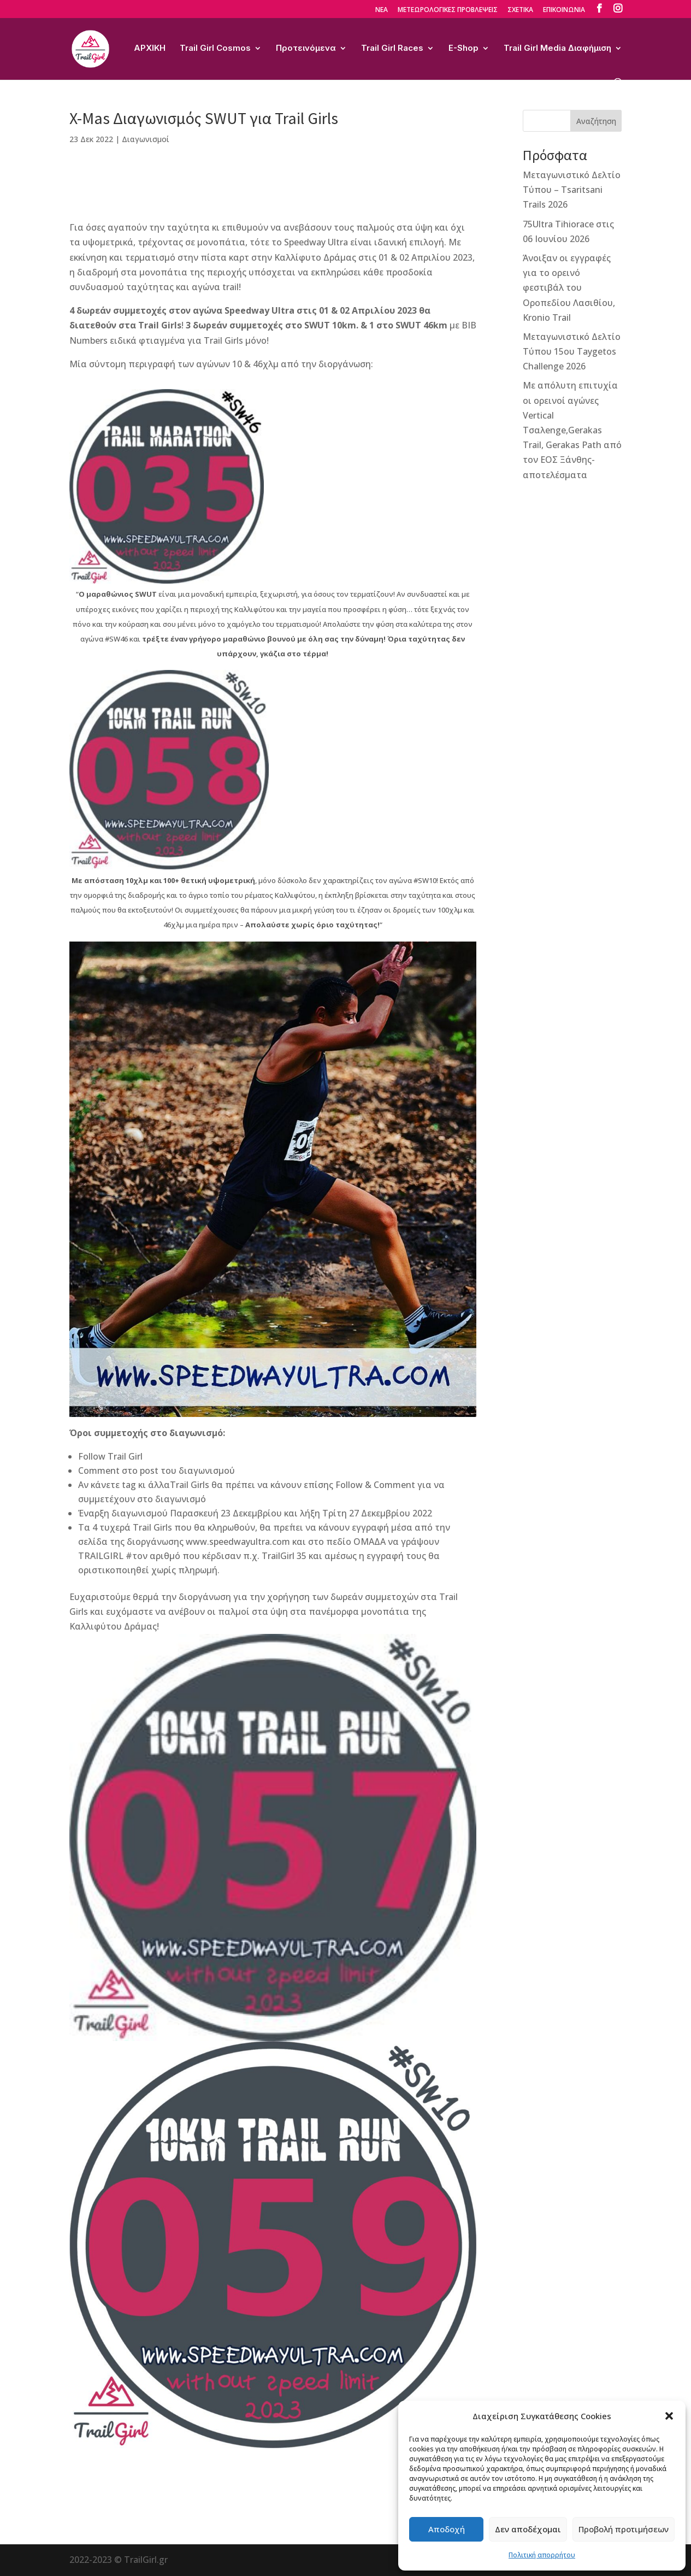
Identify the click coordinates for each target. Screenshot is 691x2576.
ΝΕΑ (381, 10)
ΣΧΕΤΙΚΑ (520, 10)
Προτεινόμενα (306, 48)
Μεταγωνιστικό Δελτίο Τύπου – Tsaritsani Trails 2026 (572, 189)
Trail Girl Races (392, 48)
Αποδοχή (446, 2529)
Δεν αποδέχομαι (528, 2529)
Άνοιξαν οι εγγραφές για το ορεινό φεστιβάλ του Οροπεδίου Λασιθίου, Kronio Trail (569, 288)
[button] (669, 2415)
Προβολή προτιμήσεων (623, 2529)
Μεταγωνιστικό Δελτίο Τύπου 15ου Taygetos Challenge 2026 (572, 351)
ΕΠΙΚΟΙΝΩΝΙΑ (564, 10)
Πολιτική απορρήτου (542, 2555)
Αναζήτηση (596, 121)
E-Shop (463, 48)
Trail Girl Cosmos (215, 48)
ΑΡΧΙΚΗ (150, 48)
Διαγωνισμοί (145, 139)
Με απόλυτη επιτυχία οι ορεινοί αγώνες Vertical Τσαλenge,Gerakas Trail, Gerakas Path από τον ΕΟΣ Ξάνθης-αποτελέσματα (572, 429)
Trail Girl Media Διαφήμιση (557, 48)
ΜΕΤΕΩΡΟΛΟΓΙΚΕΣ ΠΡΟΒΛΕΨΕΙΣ (448, 10)
